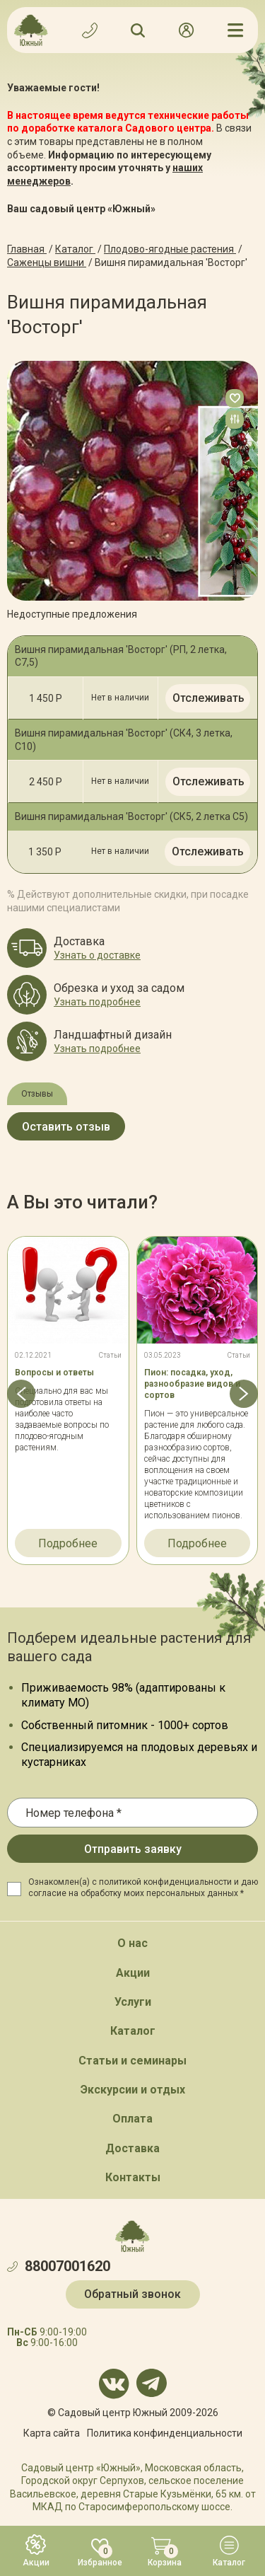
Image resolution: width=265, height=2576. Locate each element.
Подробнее (68, 1543)
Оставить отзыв (66, 1126)
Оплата (132, 2118)
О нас (132, 1943)
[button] (21, 1394)
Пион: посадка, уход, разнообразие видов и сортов (192, 1384)
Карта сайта (51, 2433)
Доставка (132, 2148)
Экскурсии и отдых (133, 2089)
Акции (133, 1973)
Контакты (132, 2177)
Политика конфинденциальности (164, 2433)
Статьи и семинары (132, 2060)
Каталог (132, 2031)
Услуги (132, 2002)
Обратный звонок (132, 2294)
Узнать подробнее (97, 1001)
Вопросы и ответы (54, 1372)
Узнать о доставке (97, 955)
